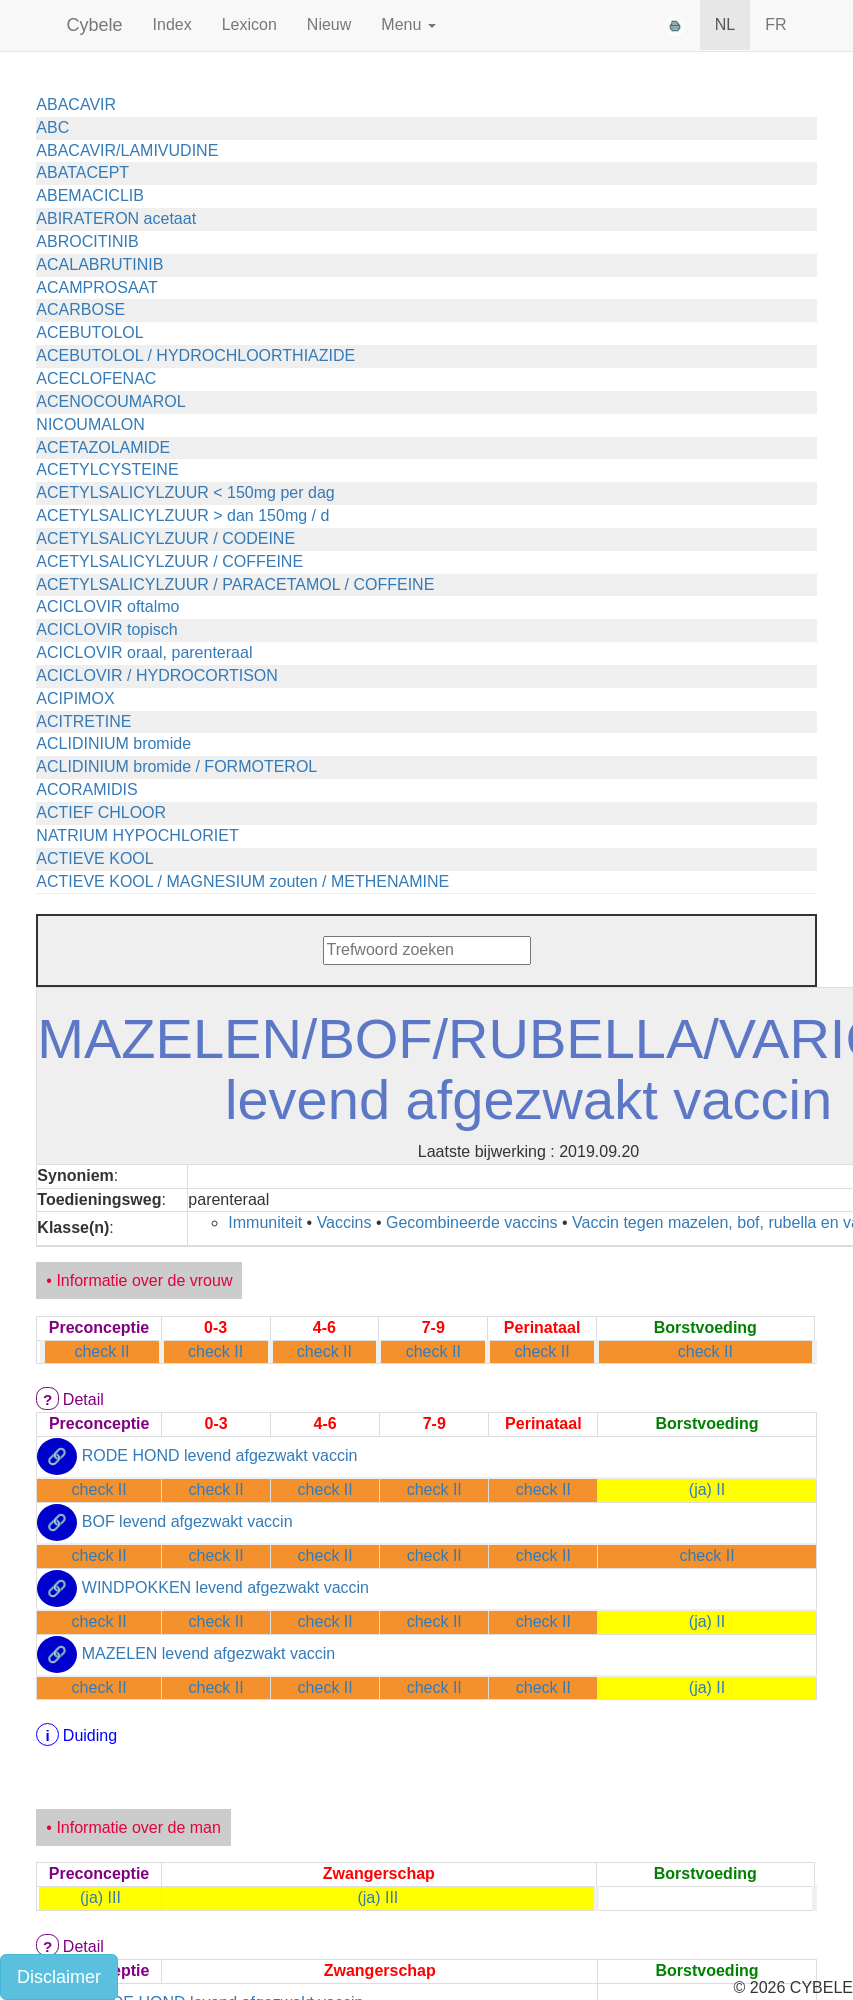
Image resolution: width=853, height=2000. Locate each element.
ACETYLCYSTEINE (107, 469)
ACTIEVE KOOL (94, 858)
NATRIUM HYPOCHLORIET (137, 835)
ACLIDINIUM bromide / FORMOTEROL (176, 766)
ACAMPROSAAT (97, 287)
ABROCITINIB (87, 241)
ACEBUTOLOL (89, 332)
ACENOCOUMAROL (110, 401)
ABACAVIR (76, 104)
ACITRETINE (83, 721)
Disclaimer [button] (59, 1977)
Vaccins (344, 1222)
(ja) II (707, 1489)
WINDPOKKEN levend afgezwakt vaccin (225, 1587)
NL (725, 24)
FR (775, 24)
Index (172, 24)
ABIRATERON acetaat (116, 218)
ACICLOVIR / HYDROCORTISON (157, 675)
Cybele (95, 25)
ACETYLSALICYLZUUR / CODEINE (165, 538)
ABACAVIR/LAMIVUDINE (127, 150)
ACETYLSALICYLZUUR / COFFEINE (169, 561)
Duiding (90, 1735)
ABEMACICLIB (90, 195)
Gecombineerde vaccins (472, 1222)
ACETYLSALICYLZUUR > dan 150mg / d (182, 515)
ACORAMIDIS (86, 789)
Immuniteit (265, 1222)
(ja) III (100, 1897)
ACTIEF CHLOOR (101, 812)
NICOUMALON (90, 424)
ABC (52, 127)
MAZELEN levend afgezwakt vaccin (208, 1653)
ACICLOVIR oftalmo (107, 606)
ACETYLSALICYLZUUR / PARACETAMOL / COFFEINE (235, 584)
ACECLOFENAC (96, 378)
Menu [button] (408, 24)
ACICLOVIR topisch (106, 629)
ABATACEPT (82, 172)
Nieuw (329, 24)
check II (101, 1351)
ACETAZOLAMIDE (103, 447)
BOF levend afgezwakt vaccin (187, 1521)
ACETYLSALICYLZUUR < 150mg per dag (185, 492)
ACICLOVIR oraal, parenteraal (144, 652)
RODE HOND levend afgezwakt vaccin (220, 1455)
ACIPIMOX (75, 698)
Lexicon (249, 24)
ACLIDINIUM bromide (113, 743)
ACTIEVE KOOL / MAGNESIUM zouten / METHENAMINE (242, 881)
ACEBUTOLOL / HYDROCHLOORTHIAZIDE (195, 355)
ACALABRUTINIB (99, 264)
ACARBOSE (80, 309)
